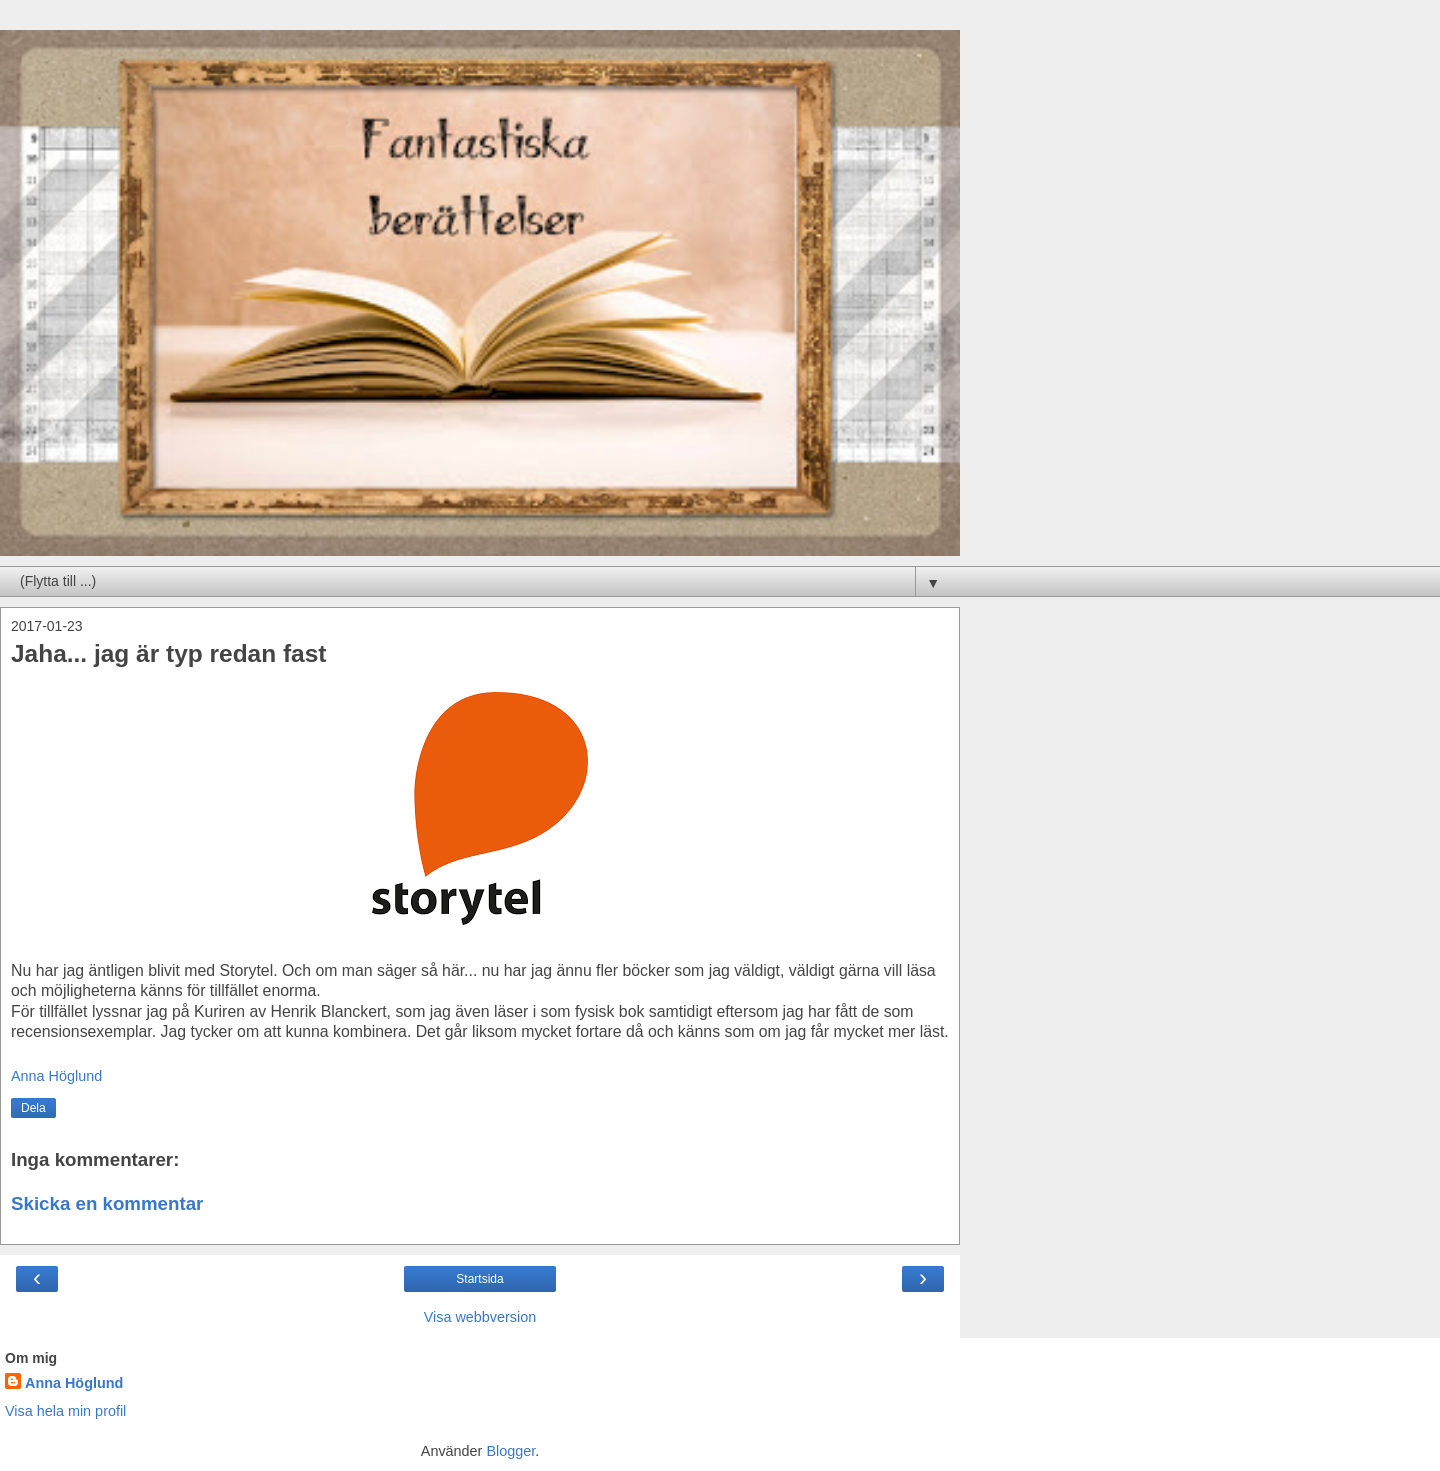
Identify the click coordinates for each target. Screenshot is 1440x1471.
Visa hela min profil (65, 1411)
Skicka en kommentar (107, 1203)
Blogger (510, 1451)
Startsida (479, 1279)
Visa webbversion (480, 1317)
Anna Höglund (74, 1383)
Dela (33, 1108)
